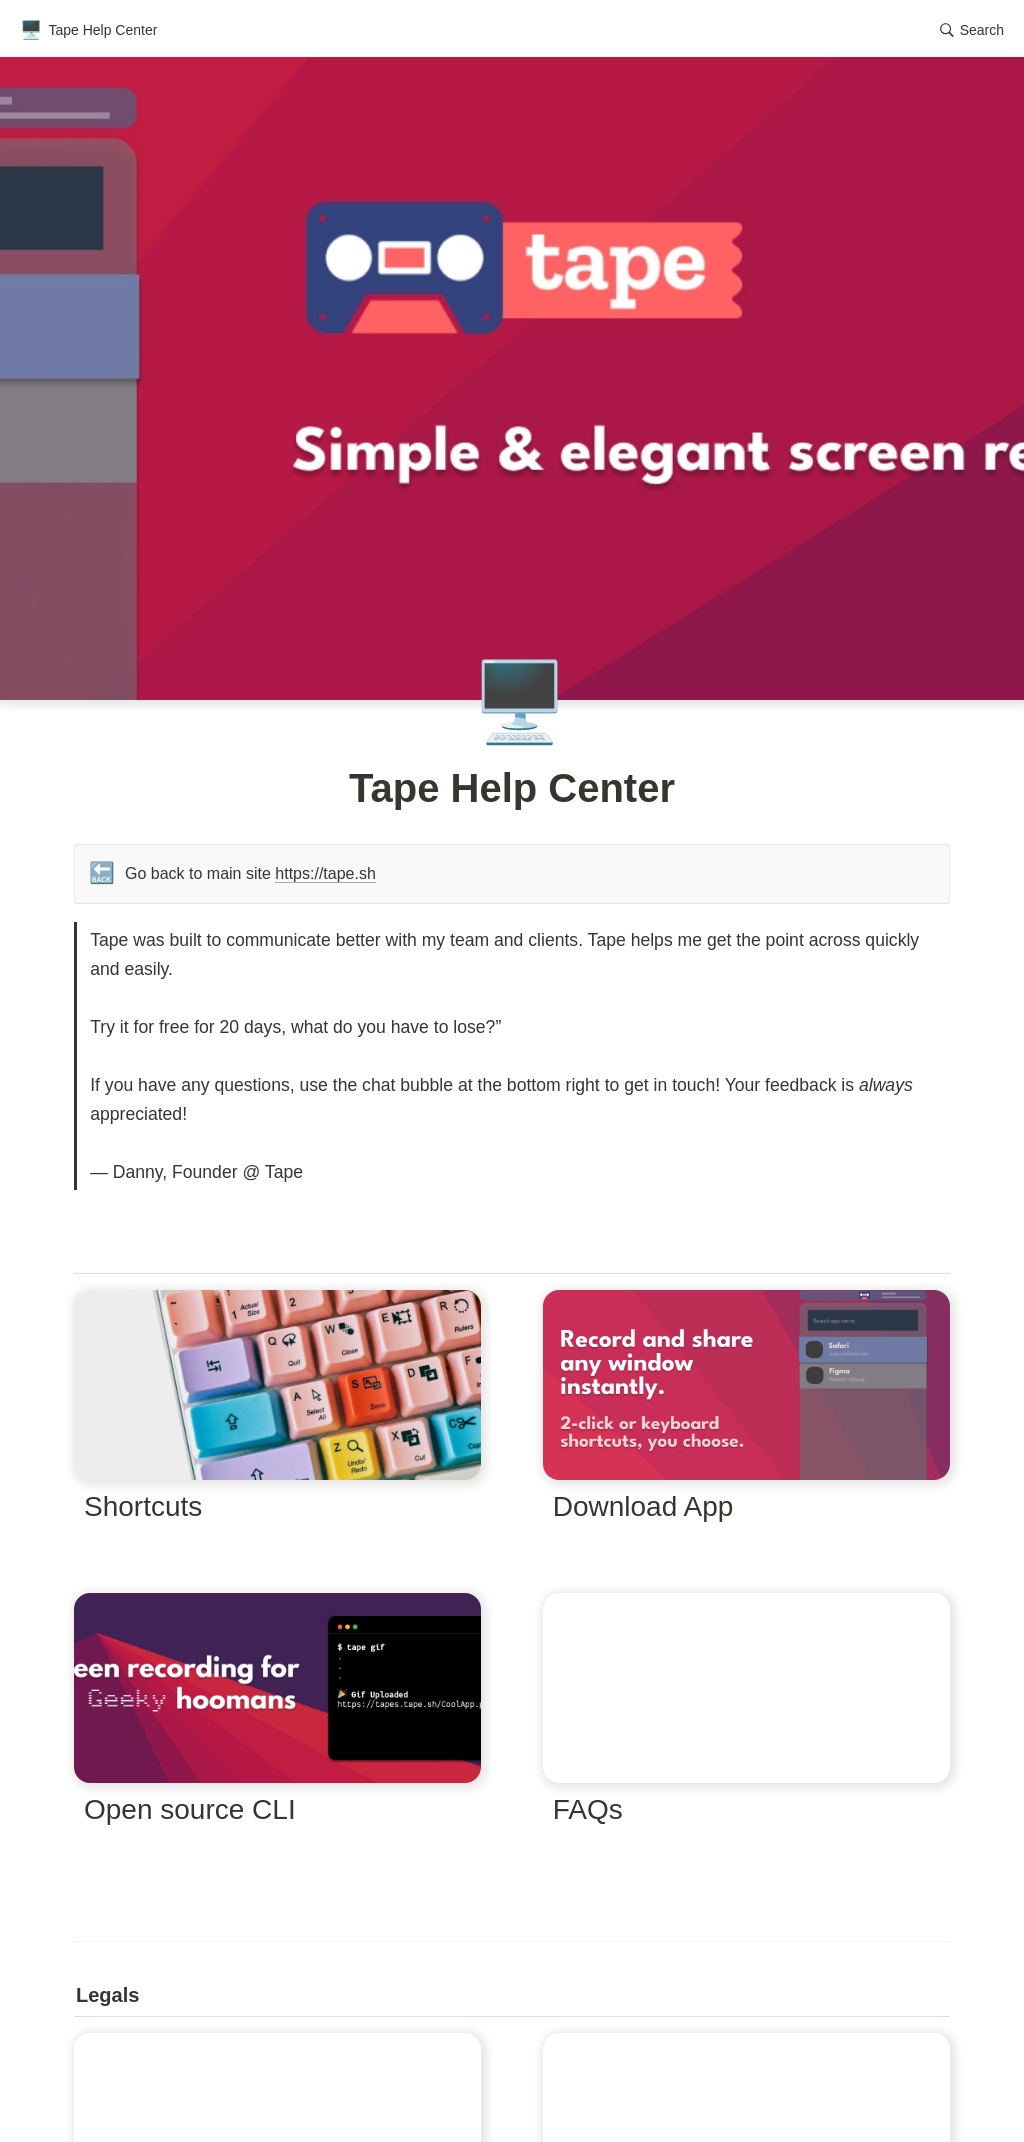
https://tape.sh (325, 873)
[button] (972, 30)
